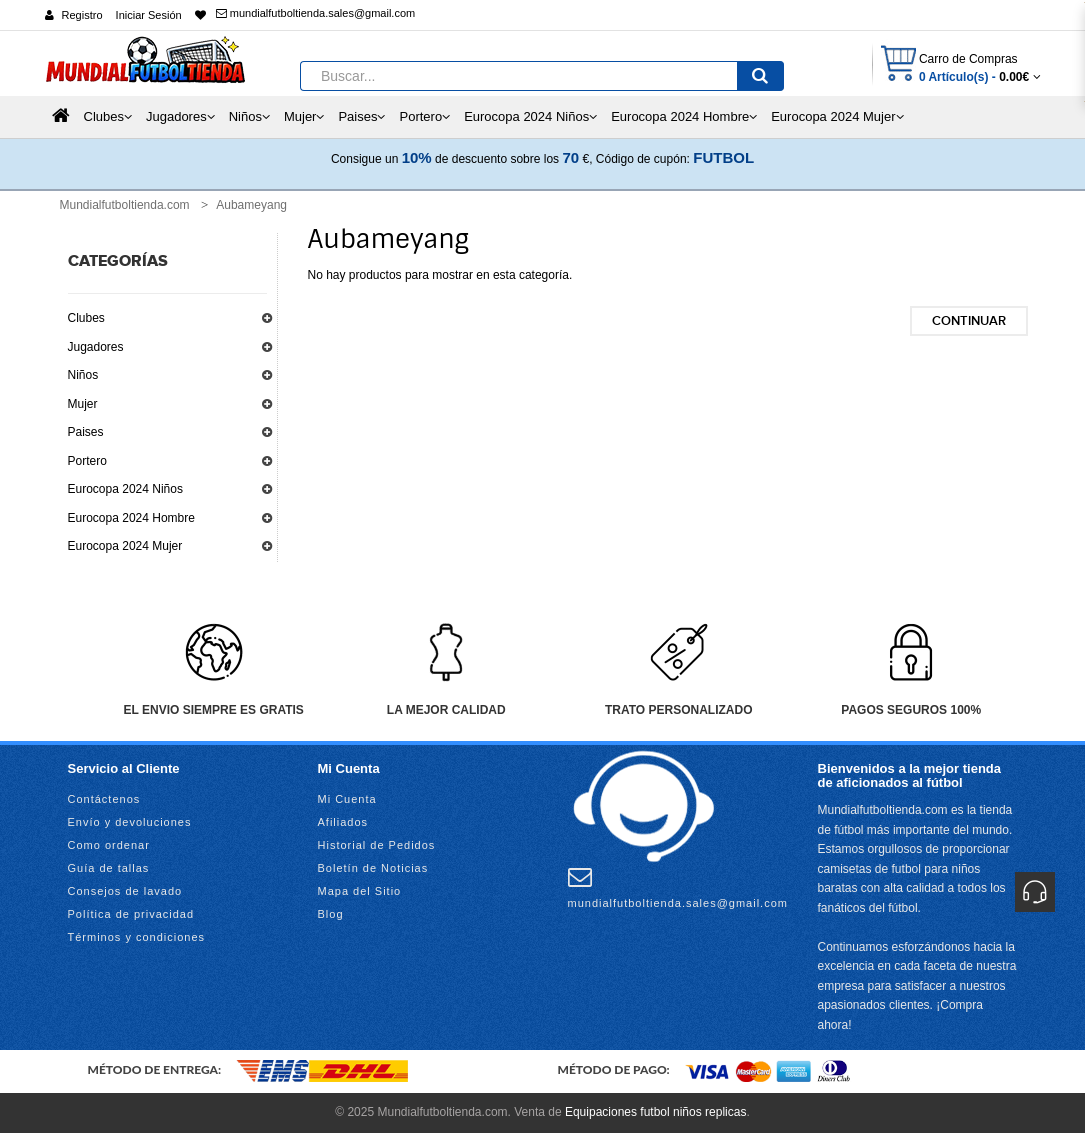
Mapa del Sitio (360, 891)
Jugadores (96, 347)
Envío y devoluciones (130, 822)
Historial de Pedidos (377, 845)
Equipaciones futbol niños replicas (655, 1112)
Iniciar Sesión (149, 15)
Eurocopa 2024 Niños (125, 489)
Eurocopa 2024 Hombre (131, 518)
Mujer (83, 404)
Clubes (86, 318)
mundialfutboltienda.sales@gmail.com (315, 13)
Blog (331, 914)
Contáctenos (104, 799)
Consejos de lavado (125, 891)
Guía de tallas (109, 868)
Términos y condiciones (137, 937)
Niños (83, 375)
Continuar (969, 321)
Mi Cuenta (347, 799)
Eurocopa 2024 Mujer (125, 546)
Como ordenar (109, 845)
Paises (86, 432)
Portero (87, 461)
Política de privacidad (131, 914)
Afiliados (343, 822)
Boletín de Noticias (373, 868)
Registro (82, 15)
